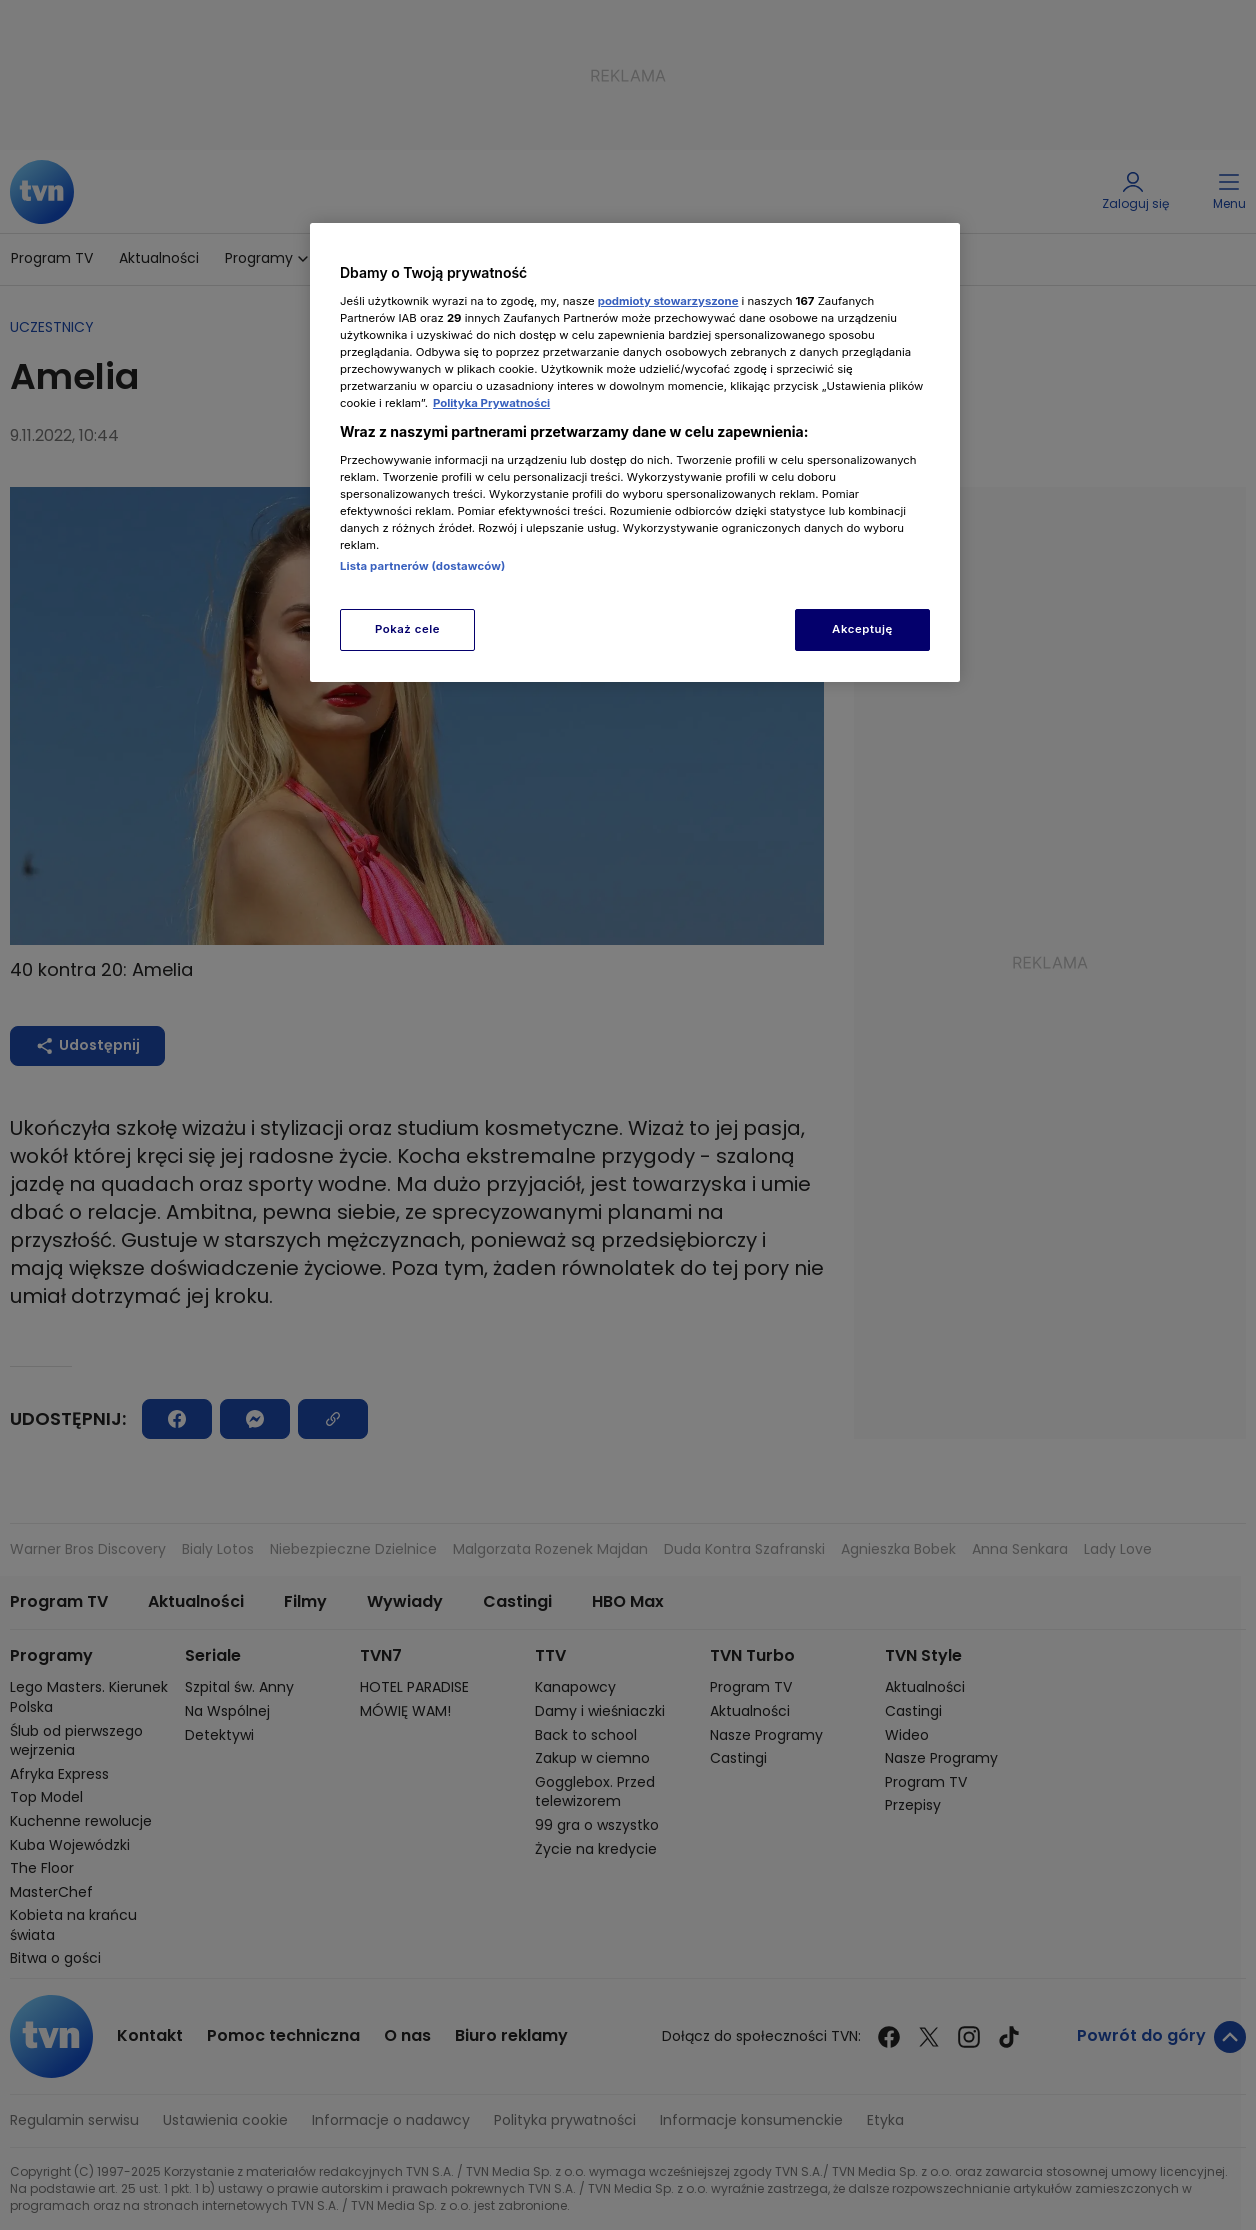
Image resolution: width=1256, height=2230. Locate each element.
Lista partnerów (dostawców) (422, 566)
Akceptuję (862, 629)
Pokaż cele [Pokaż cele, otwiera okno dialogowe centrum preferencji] (407, 629)
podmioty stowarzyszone (668, 301)
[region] (635, 452)
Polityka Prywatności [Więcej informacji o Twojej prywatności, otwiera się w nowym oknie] (491, 403)
